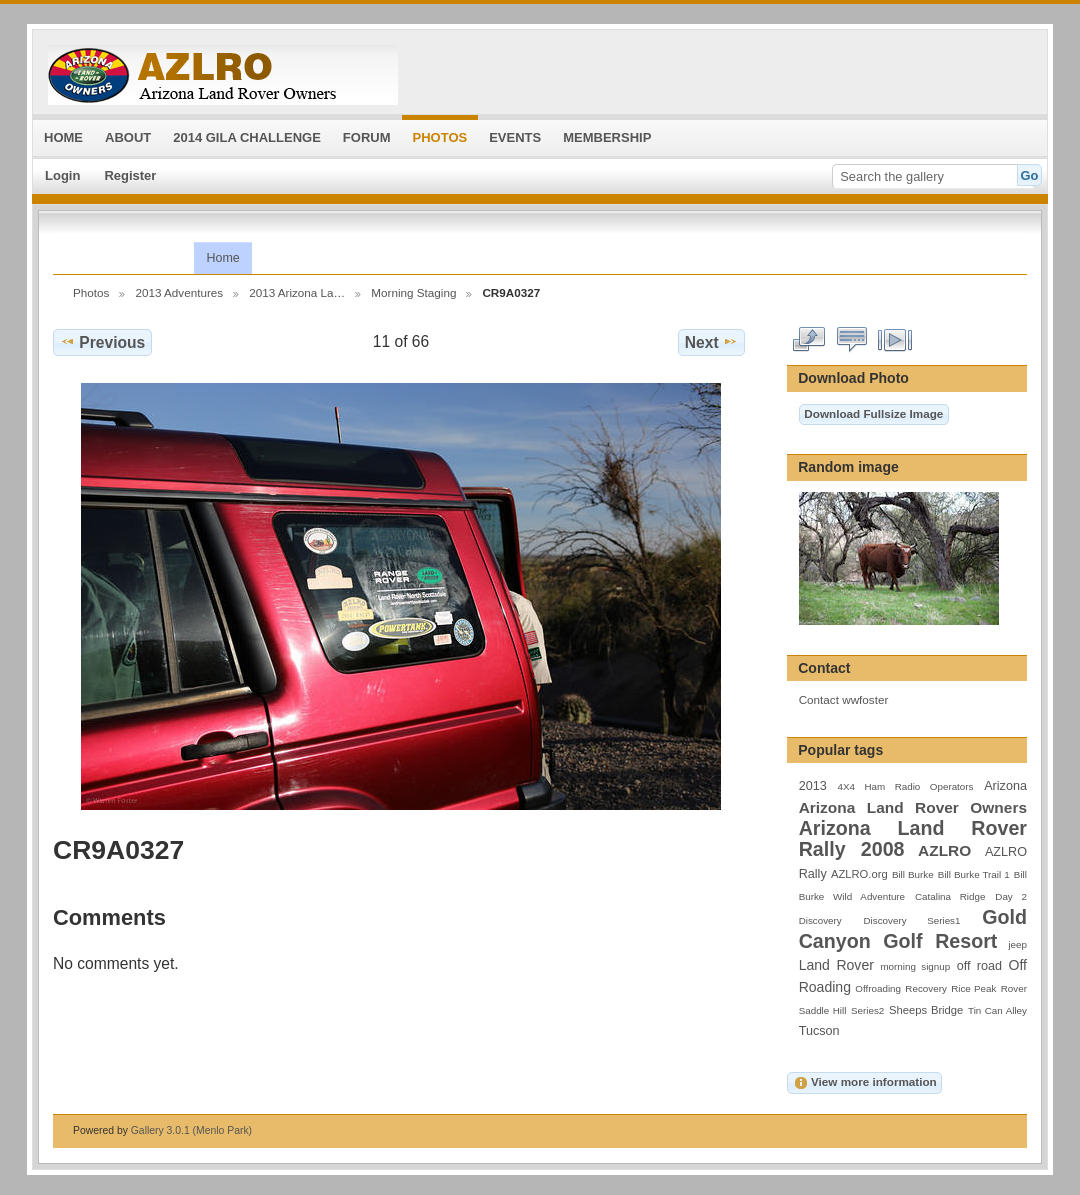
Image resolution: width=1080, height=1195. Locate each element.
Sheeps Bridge (926, 1010)
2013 (813, 786)
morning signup (915, 966)
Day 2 (1011, 896)
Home (222, 258)
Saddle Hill (823, 1010)
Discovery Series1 (912, 920)
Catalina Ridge (950, 896)
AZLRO (944, 850)
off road (979, 966)
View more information (865, 1083)
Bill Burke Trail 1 (974, 874)
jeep (1017, 944)
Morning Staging (413, 292)
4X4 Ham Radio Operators (905, 786)
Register (130, 175)
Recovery (925, 988)
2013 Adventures (179, 292)
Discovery (820, 920)
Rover (1014, 988)
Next (711, 342)
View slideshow (895, 340)
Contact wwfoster (844, 699)
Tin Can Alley (997, 1010)
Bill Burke (913, 874)
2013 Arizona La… (297, 292)
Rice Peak (973, 988)
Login (62, 175)
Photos (91, 292)
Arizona (1005, 786)
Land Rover (836, 965)
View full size (809, 340)
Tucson (819, 1031)
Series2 (867, 1010)
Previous (102, 342)
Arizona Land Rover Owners (913, 807)
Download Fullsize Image (873, 413)
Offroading (878, 988)
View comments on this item (852, 340)
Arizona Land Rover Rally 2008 (913, 838)
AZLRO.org (859, 874)
